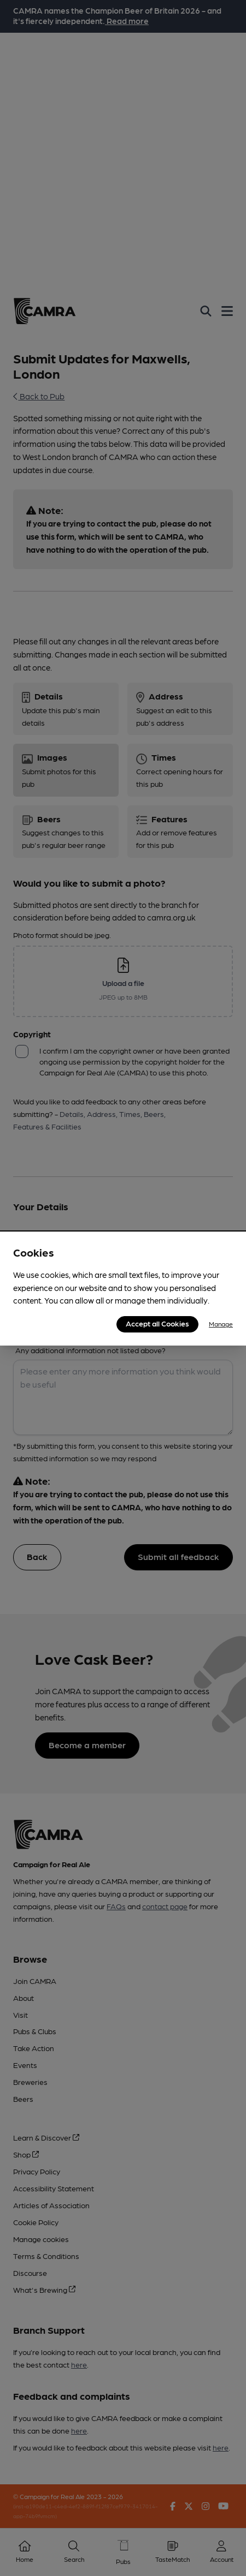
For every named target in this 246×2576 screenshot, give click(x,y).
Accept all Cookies (157, 1323)
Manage (221, 1324)
